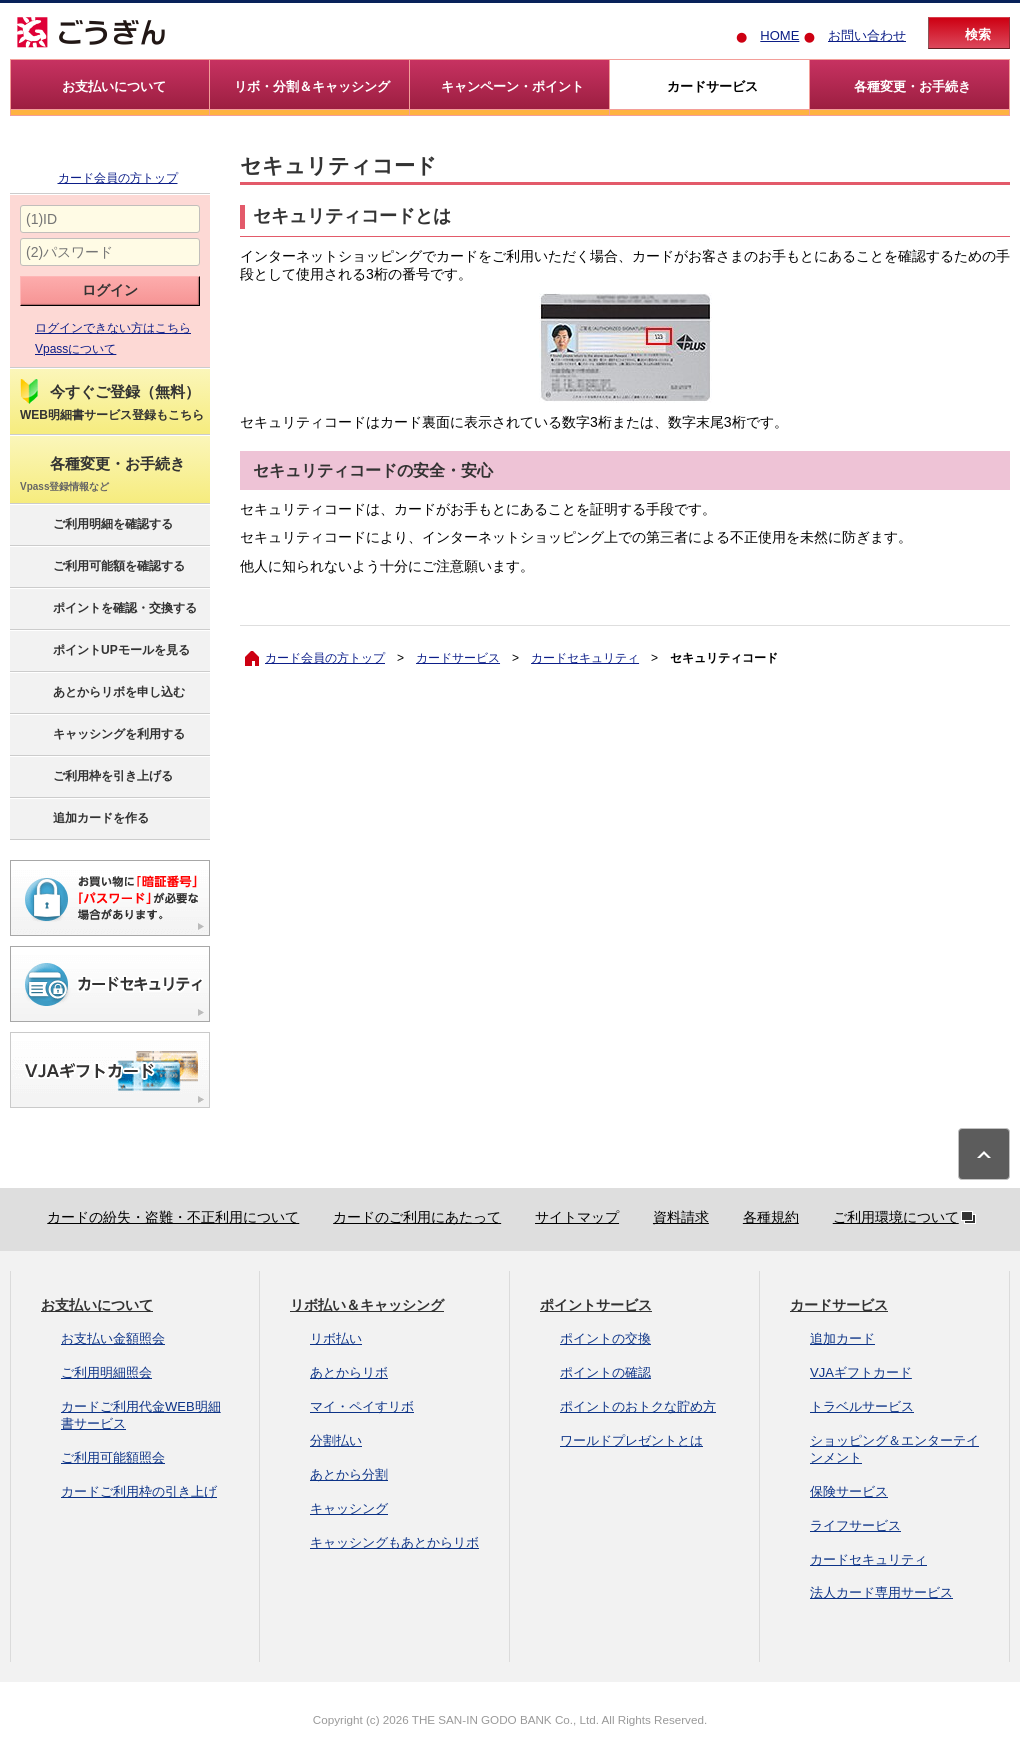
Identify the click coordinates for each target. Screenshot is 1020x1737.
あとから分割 (349, 1474)
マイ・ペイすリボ (362, 1406)
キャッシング (349, 1508)
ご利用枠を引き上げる (95, 777)
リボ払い (336, 1338)
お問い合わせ (867, 35)
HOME (779, 35)
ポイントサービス (596, 1305)
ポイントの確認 (605, 1372)
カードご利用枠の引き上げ (139, 1491)
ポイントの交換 (605, 1338)
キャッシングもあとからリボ (394, 1542)
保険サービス (849, 1491)
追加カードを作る (83, 819)
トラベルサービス (862, 1406)
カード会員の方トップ (118, 178)
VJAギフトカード (861, 1372)
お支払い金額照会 (113, 1338)
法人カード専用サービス (881, 1592)
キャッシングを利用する (101, 735)
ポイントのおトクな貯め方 (638, 1406)
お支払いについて (97, 1305)
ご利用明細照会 (106, 1372)
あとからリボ (349, 1372)
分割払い (336, 1440)
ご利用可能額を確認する (101, 567)
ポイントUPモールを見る (104, 651)
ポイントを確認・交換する (107, 609)
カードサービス (458, 658)
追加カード (842, 1338)
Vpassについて (75, 349)
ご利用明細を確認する (95, 525)
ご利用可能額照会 (113, 1457)
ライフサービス (855, 1525)
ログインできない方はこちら (113, 328)
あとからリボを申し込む (101, 693)
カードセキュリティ (585, 658)
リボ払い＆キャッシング (367, 1305)
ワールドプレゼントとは (631, 1440)
